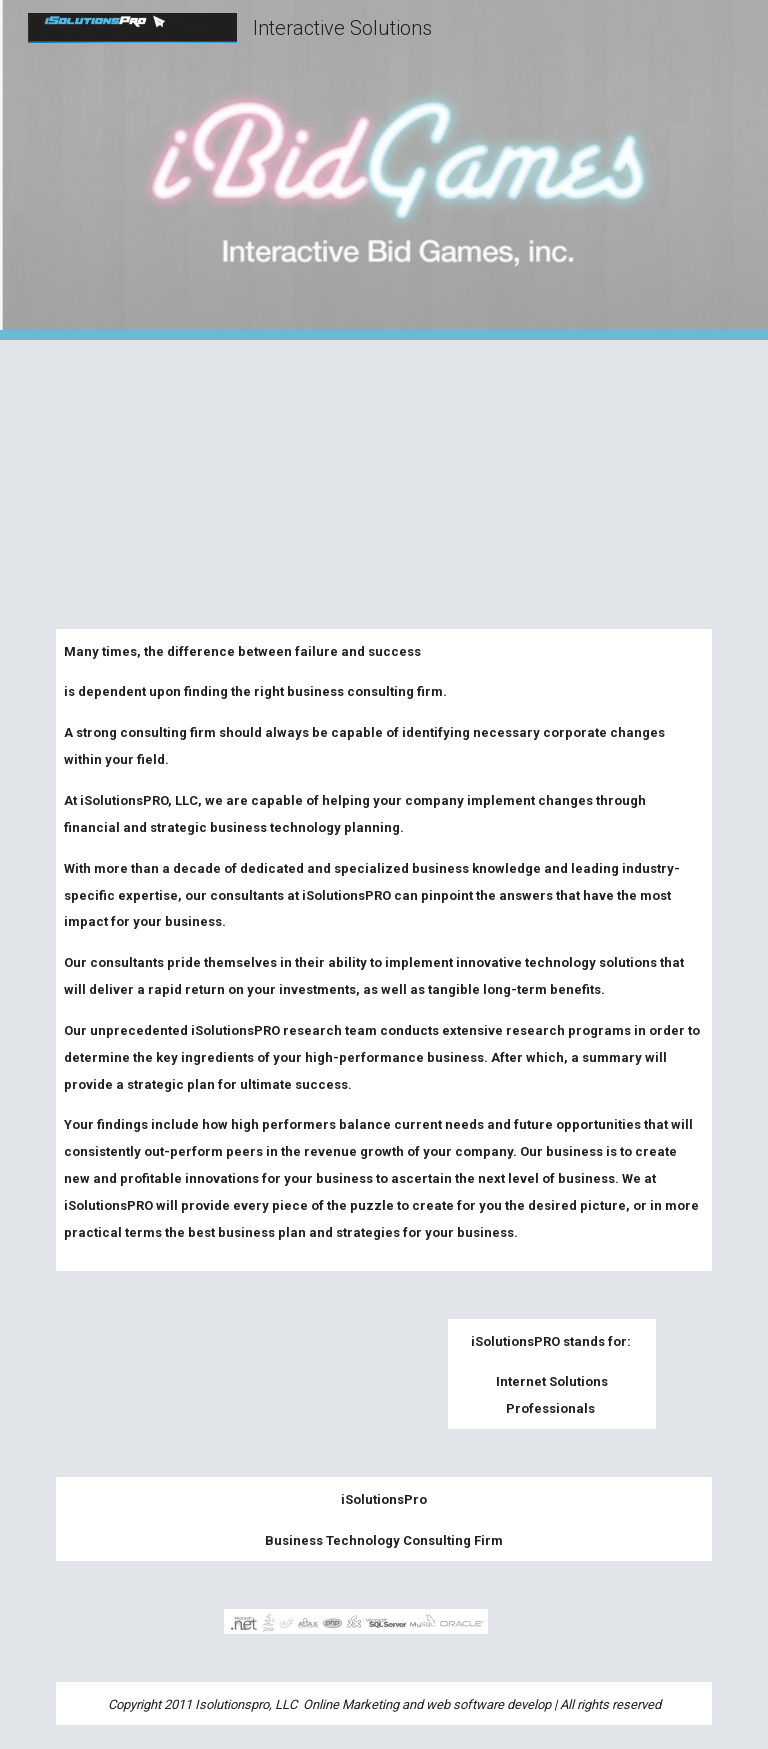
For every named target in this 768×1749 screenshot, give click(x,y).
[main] (383, 950)
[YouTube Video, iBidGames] (383, 472)
